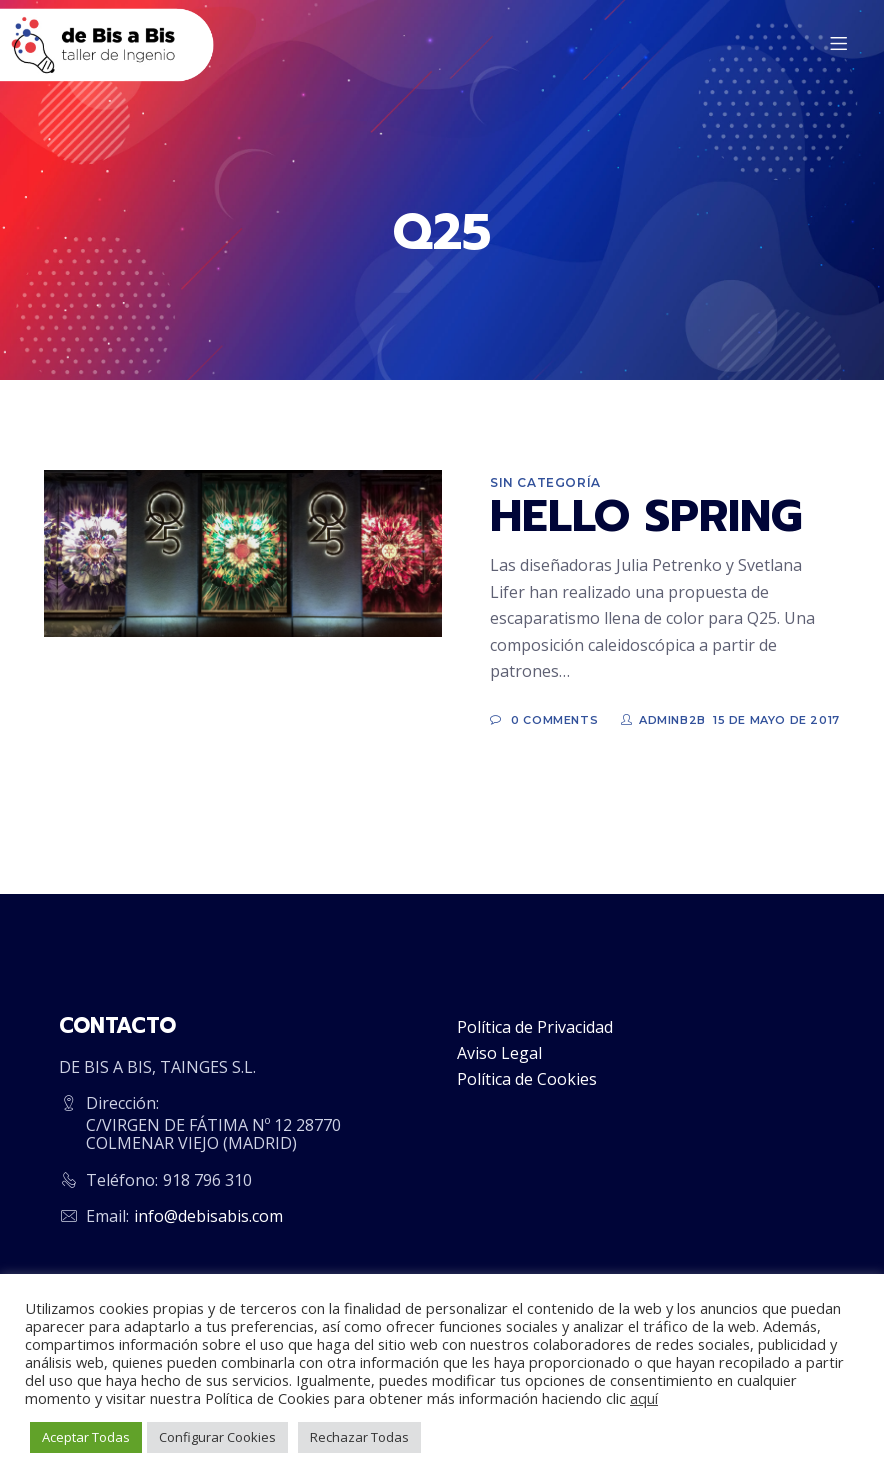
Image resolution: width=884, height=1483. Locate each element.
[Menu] (842, 45)
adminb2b (672, 720)
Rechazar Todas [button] (359, 1437)
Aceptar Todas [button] (86, 1437)
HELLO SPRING (646, 516)
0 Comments (554, 720)
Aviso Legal (499, 1053)
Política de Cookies (527, 1079)
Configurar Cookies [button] (217, 1437)
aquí (644, 1398)
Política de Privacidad (535, 1027)
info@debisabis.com (208, 1216)
